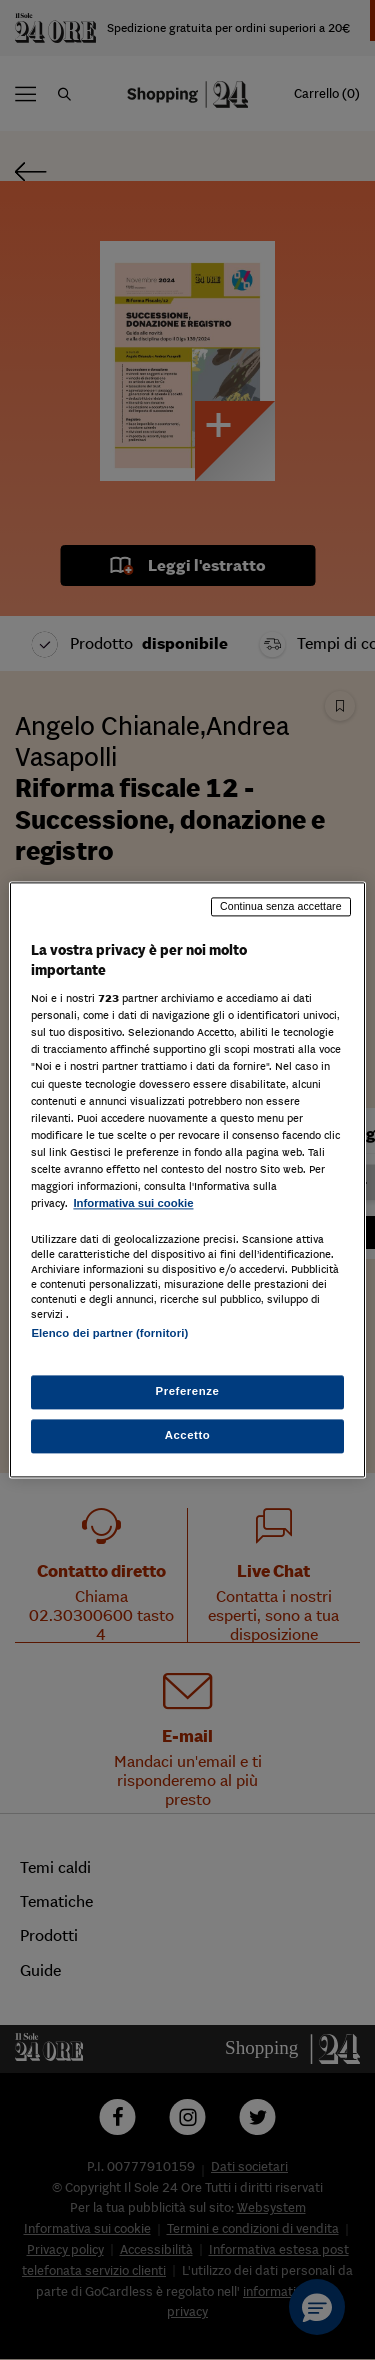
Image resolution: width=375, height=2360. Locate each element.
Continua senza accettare (281, 906)
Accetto (188, 1436)
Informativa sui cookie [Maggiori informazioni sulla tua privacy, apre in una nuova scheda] (133, 1203)
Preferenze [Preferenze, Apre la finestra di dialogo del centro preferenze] (188, 1392)
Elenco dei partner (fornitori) (109, 1333)
